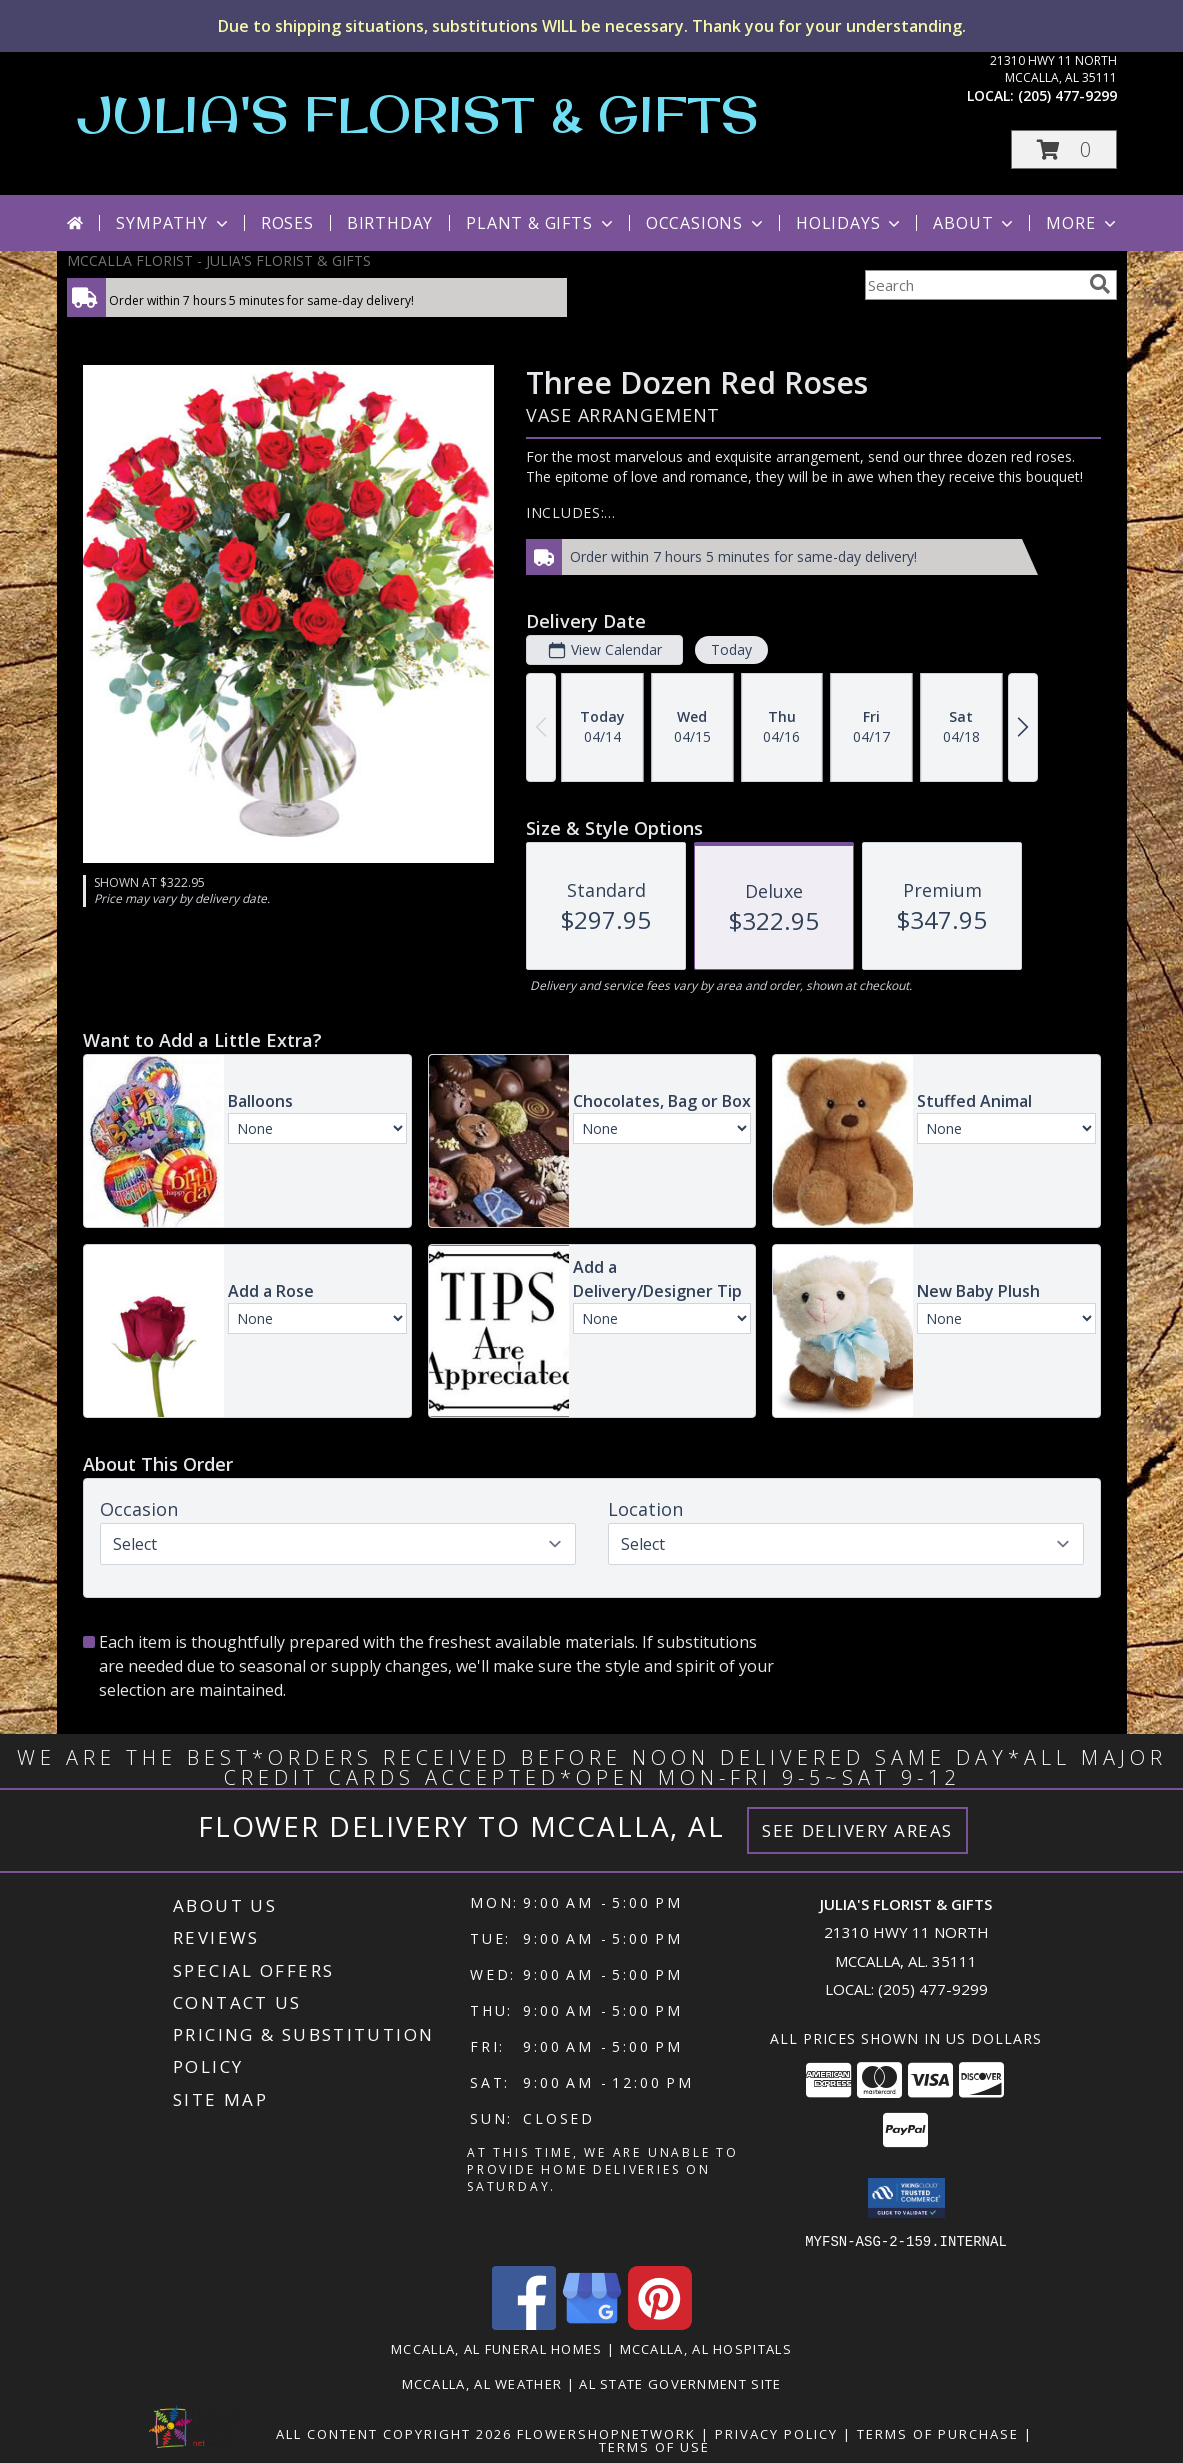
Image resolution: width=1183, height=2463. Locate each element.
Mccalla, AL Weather (482, 2383)
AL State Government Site (680, 2383)
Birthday (390, 223)
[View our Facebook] (524, 2323)
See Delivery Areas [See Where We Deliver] (857, 1830)
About (975, 223)
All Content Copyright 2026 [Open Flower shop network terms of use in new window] (394, 2433)
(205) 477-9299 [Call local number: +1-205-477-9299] (1067, 95)
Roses (287, 223)
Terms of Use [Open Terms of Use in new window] (654, 2446)
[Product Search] (973, 285)
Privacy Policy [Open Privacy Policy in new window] (776, 2433)
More (1082, 223)
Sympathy (173, 223)
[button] (1064, 149)
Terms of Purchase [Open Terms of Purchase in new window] (938, 2433)
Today (730, 649)
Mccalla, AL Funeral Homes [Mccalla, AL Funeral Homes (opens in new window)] (497, 2348)
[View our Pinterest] (660, 2323)
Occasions (706, 223)
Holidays (850, 223)
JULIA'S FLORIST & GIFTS (418, 113)
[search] (1100, 284)
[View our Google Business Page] (592, 2323)
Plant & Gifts (541, 223)
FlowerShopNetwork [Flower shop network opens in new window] (606, 2433)
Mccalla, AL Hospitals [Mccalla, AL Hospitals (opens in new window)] (706, 2348)
